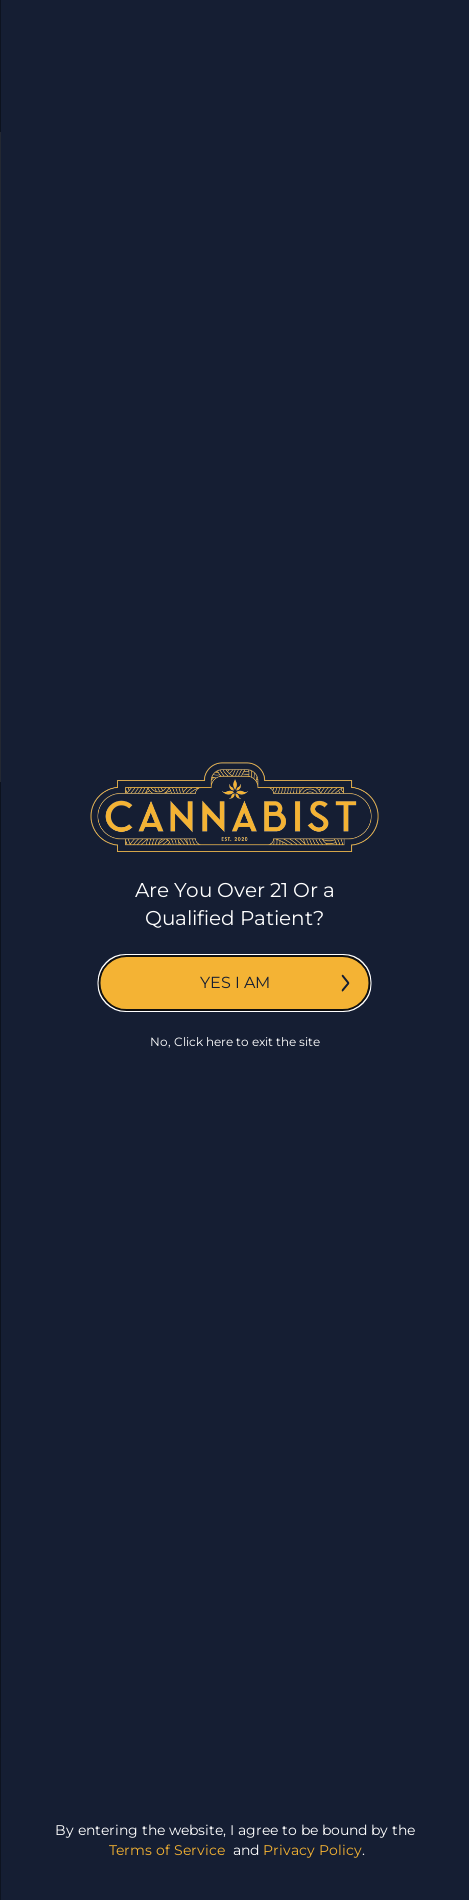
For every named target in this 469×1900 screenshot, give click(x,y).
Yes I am (275, 982)
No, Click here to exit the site (235, 1041)
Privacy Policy (312, 1850)
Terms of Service (167, 1850)
